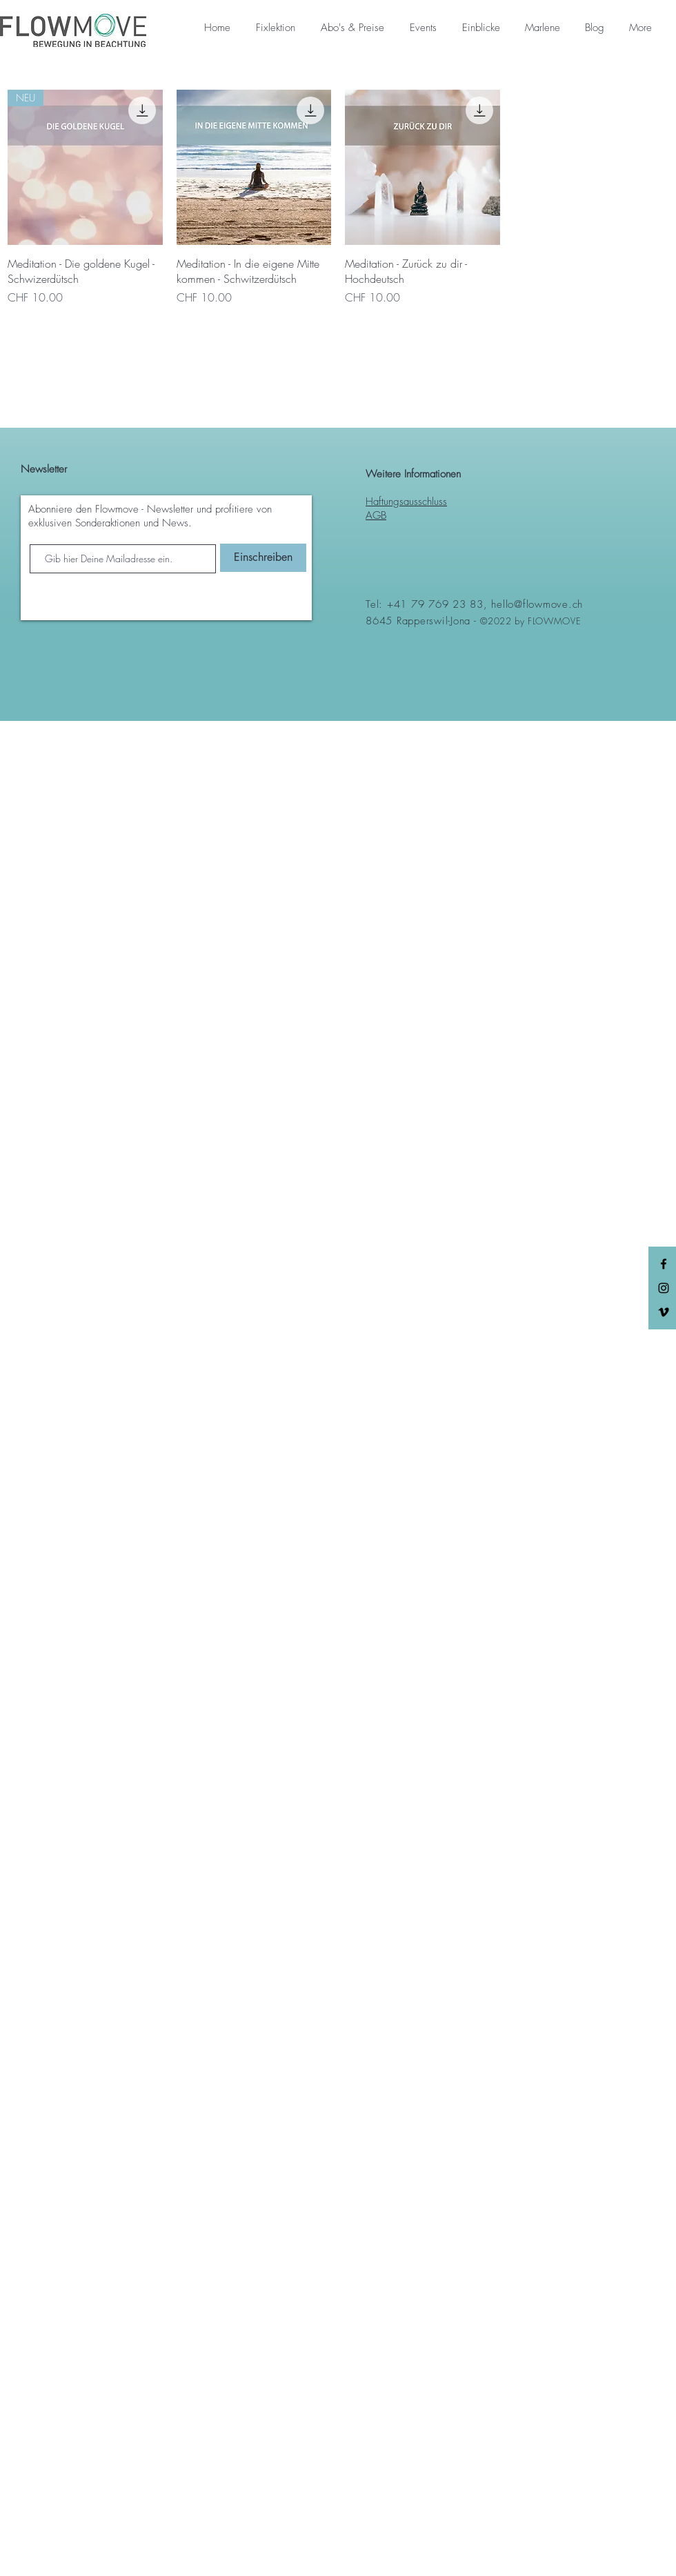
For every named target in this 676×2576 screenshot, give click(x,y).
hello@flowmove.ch (537, 604)
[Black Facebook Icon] (663, 1264)
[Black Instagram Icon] (663, 1288)
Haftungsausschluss (406, 501)
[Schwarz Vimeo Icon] (663, 1312)
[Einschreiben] (263, 558)
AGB (376, 515)
